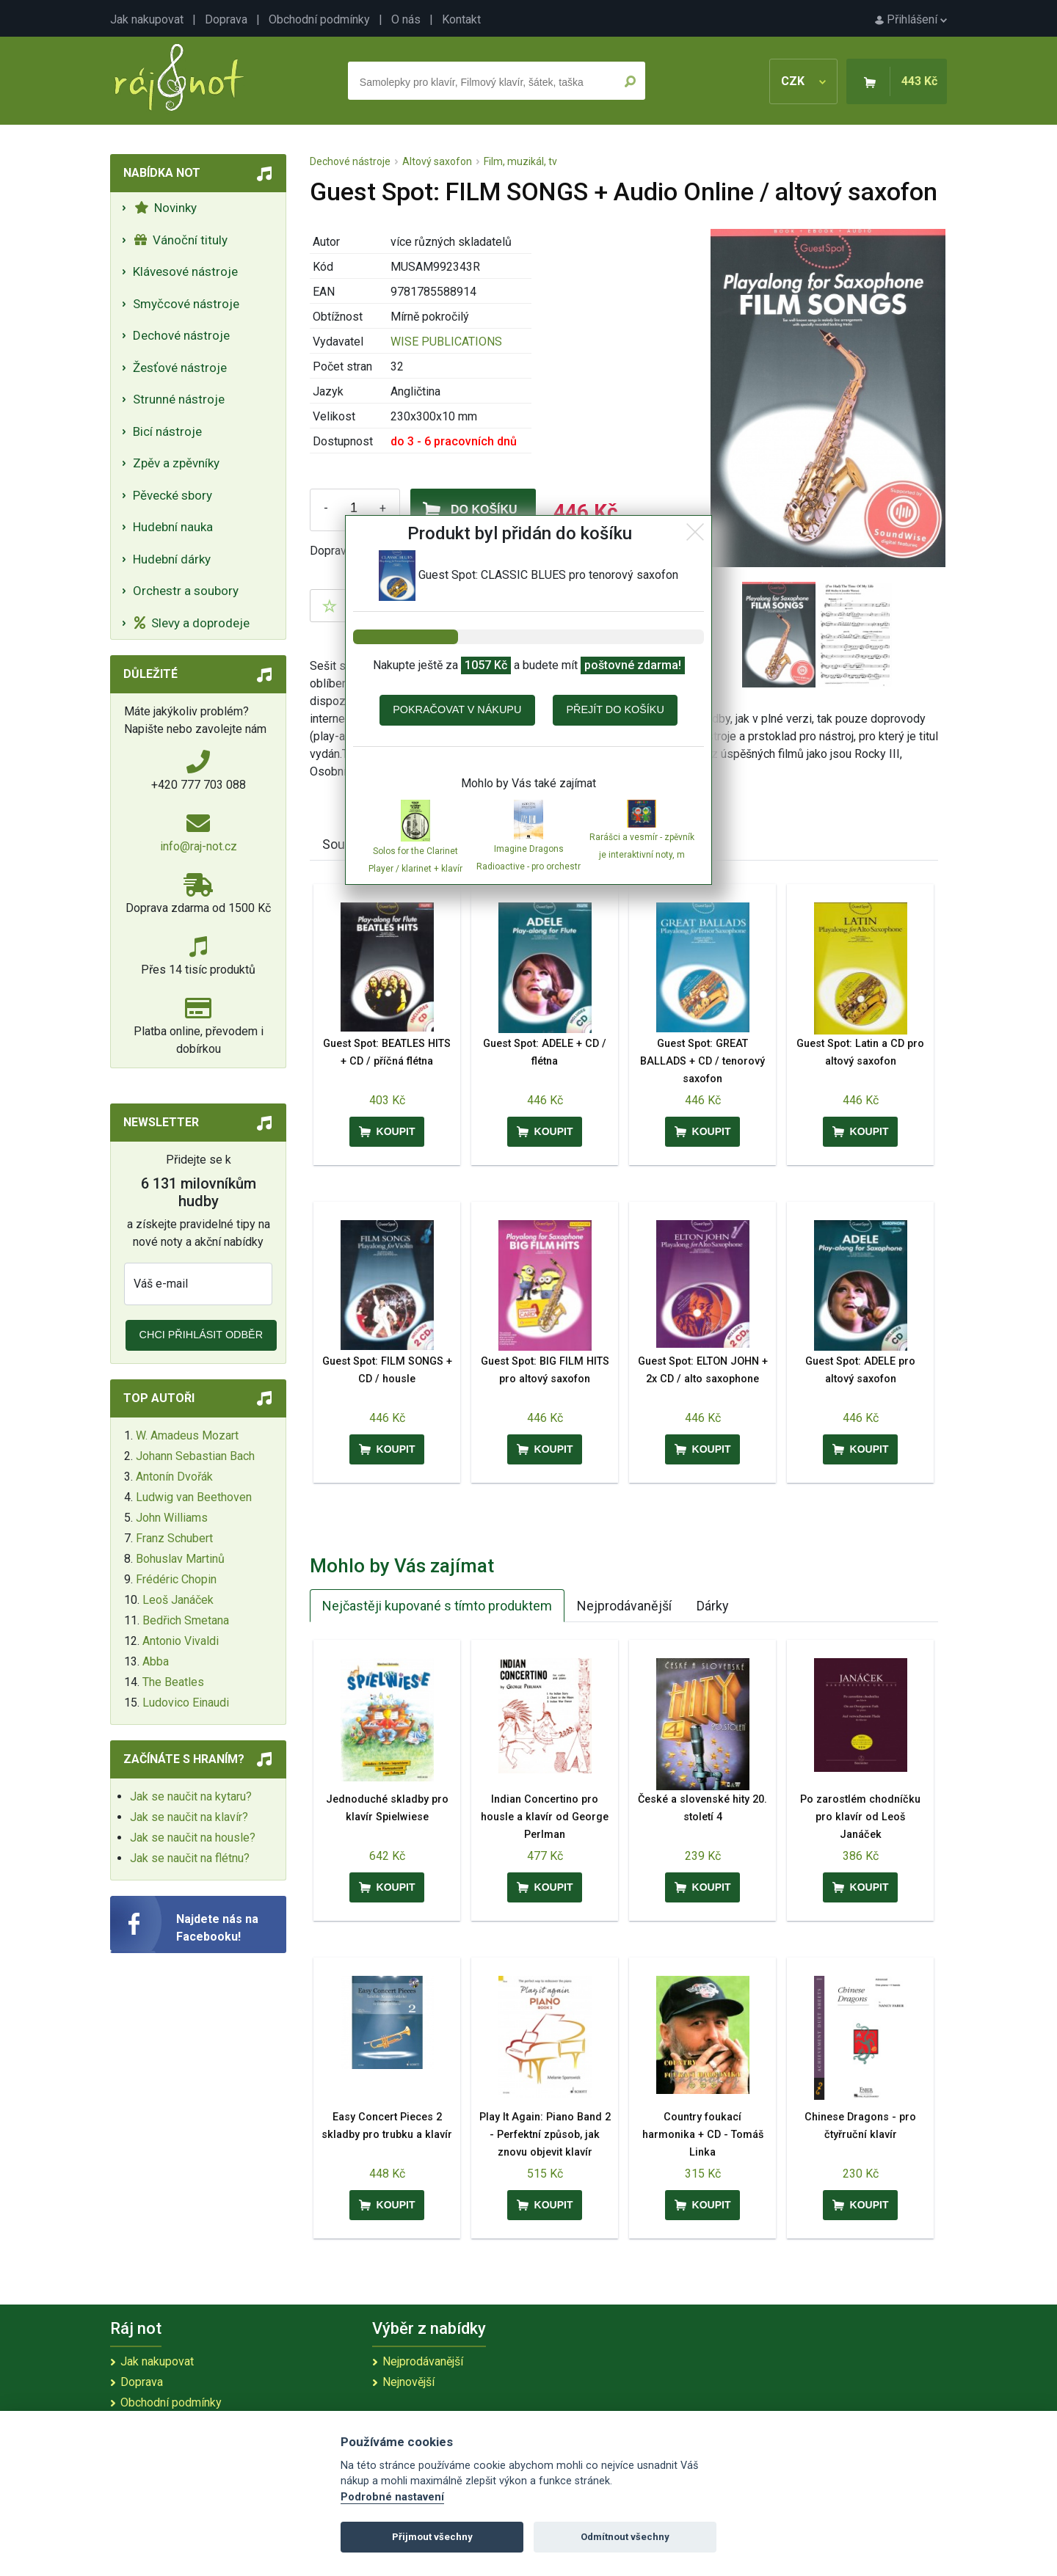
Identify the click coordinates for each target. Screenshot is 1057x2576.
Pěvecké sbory (172, 495)
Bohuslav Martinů (180, 1559)
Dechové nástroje (181, 335)
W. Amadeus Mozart (187, 1435)
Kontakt (461, 19)
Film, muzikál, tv (520, 161)
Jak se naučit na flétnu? (190, 1858)
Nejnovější (408, 2382)
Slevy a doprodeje (192, 623)
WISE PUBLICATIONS (446, 342)
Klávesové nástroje (185, 271)
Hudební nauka (173, 526)
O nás (406, 19)
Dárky (713, 1605)
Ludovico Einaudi (185, 1703)
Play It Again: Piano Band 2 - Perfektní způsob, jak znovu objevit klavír (545, 2135)
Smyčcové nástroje (186, 303)
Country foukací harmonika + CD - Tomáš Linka (702, 2135)
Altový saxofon (437, 161)
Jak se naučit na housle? (192, 1838)
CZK (803, 81)
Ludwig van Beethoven (194, 1497)
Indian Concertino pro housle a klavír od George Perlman (545, 1817)
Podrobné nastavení (392, 2497)
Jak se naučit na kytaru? (191, 1796)
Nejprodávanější (624, 1605)
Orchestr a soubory (186, 590)
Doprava (226, 19)
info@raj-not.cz (198, 846)
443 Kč (919, 81)
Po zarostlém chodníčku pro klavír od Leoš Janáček (860, 1817)
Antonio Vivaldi (180, 1641)
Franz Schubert (174, 1538)
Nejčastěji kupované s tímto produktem (437, 1605)
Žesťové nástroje (180, 367)
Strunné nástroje (179, 399)
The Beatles (173, 1682)
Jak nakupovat (147, 19)
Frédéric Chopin (176, 1579)
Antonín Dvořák (174, 1477)
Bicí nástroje (167, 431)
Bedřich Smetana (185, 1620)
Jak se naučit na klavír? (189, 1817)
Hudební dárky (172, 559)
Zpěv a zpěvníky (176, 463)
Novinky (165, 207)
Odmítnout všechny (625, 2536)
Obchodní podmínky (319, 19)
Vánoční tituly (181, 240)
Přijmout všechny (432, 2536)
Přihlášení (911, 19)
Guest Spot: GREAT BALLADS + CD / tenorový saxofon (702, 1061)
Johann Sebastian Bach (195, 1456)
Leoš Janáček (178, 1600)
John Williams (172, 1518)
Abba (155, 1661)
